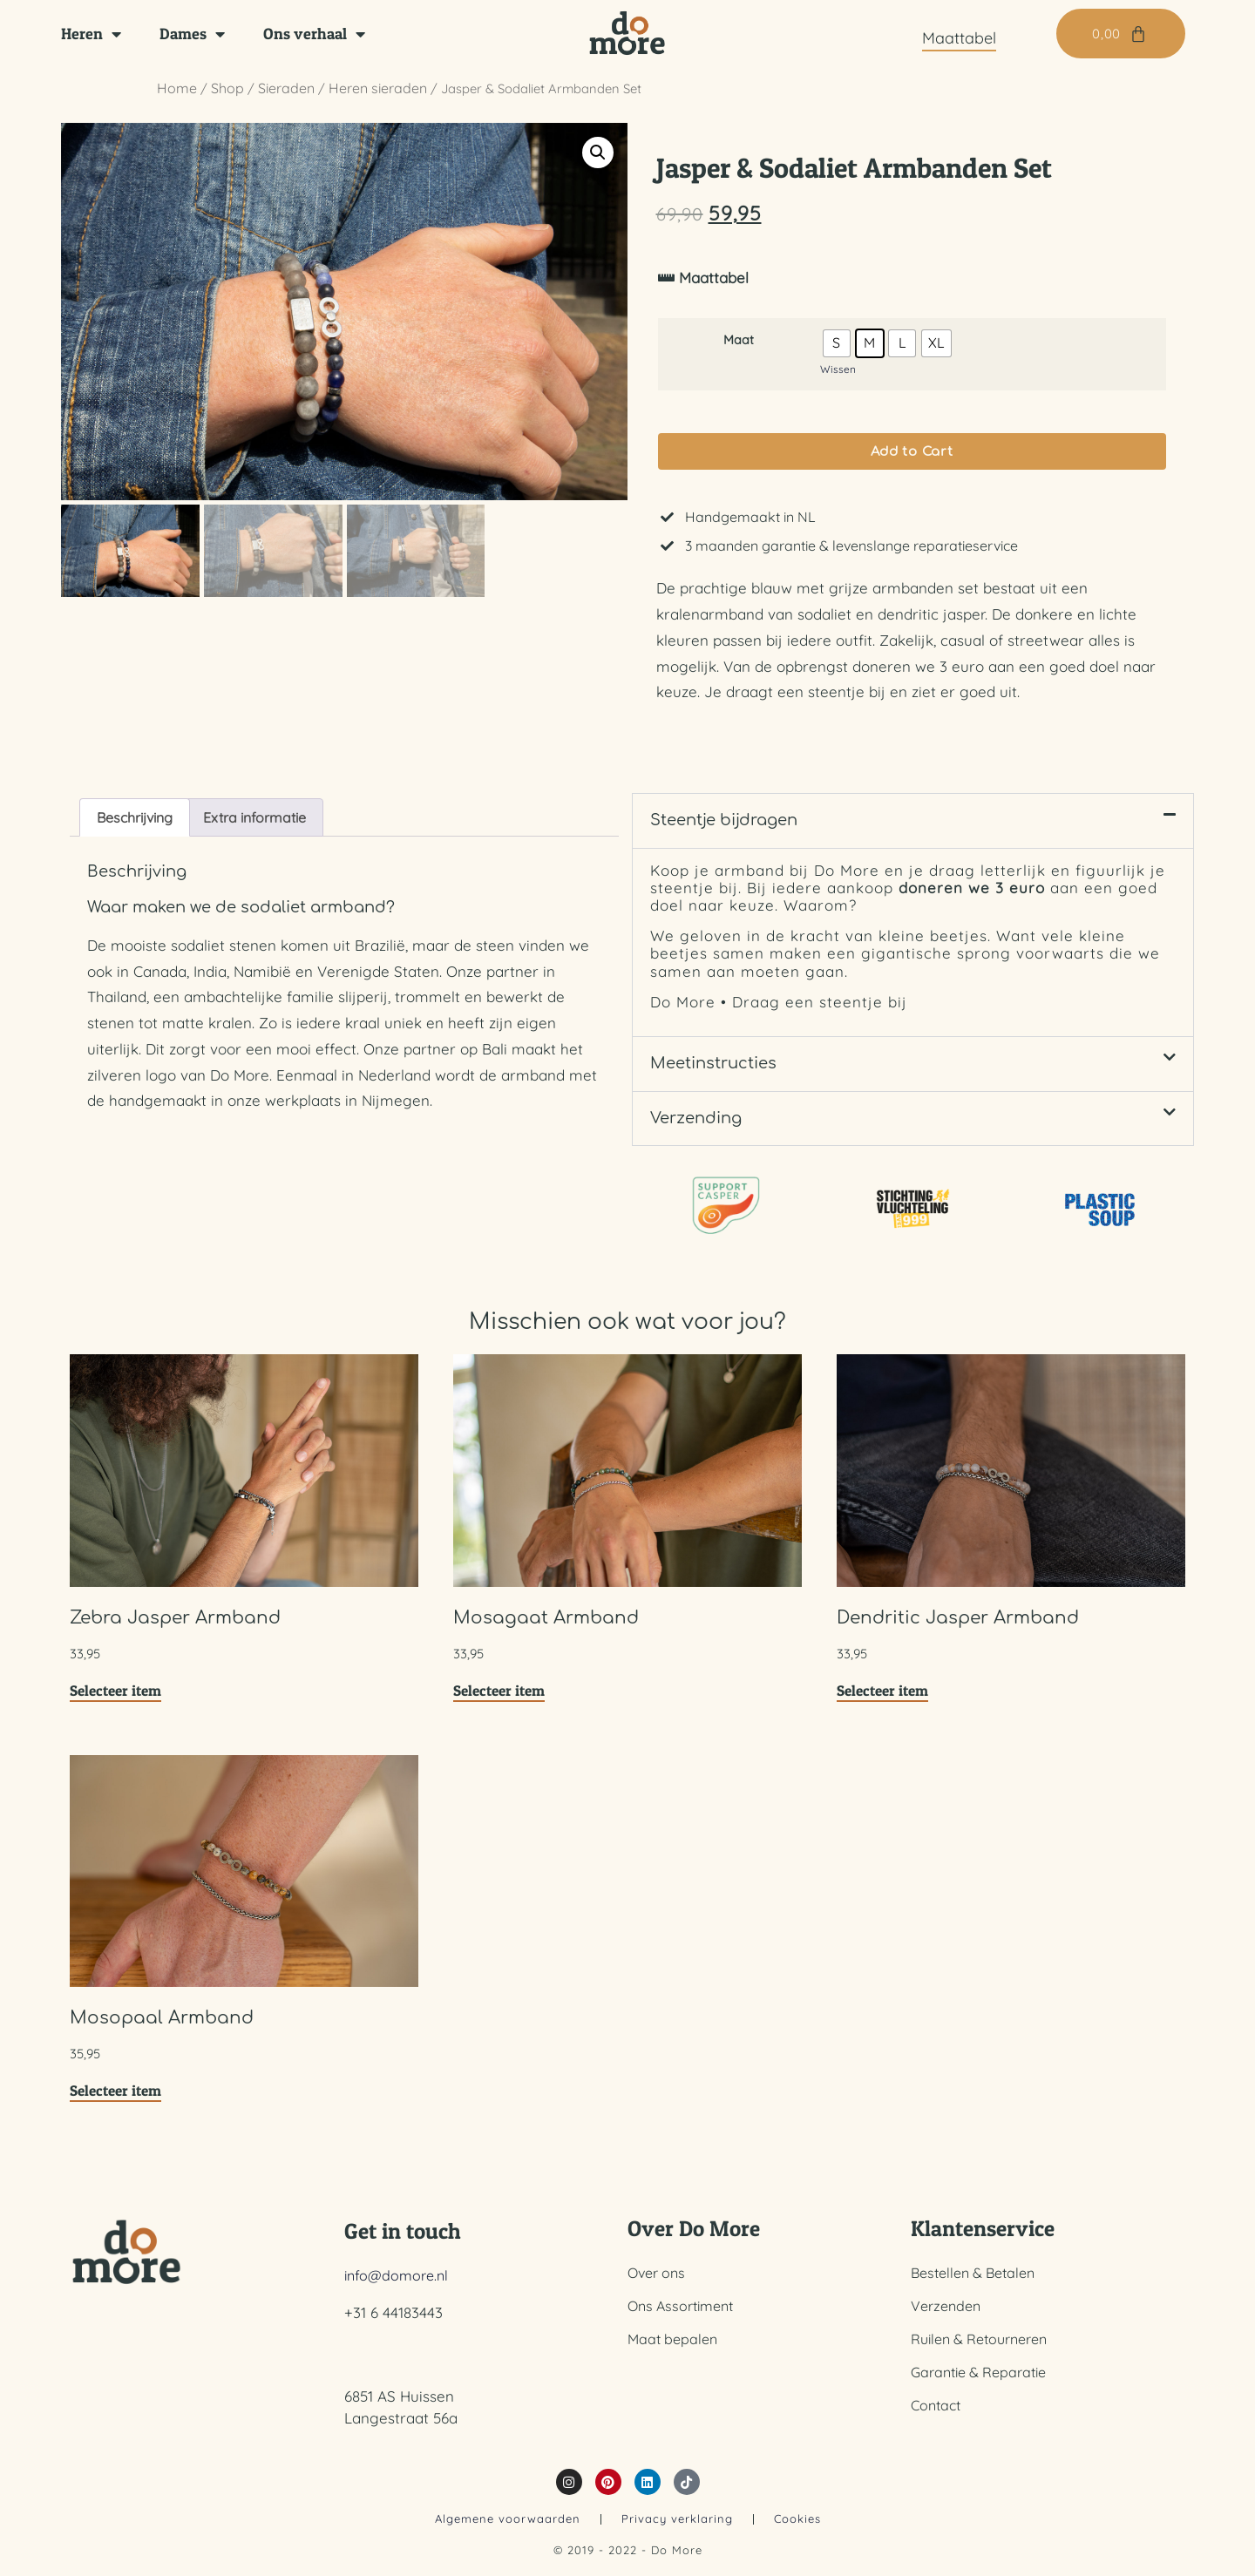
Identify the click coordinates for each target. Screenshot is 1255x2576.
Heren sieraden (378, 88)
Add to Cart (912, 461)
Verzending (696, 1128)
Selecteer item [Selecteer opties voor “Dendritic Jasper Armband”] (882, 1700)
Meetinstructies (713, 1073)
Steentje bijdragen (723, 830)
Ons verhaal (314, 34)
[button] (598, 152)
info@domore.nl (396, 2286)
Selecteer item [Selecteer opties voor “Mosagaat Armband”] (499, 1700)
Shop (227, 88)
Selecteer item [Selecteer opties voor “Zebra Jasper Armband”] (115, 1700)
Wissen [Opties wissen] (838, 375)
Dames (192, 34)
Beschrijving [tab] (135, 828)
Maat (738, 347)
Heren (91, 34)
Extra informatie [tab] (254, 828)
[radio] (837, 349)
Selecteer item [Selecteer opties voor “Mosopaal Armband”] (115, 2101)
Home (177, 88)
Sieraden (286, 88)
